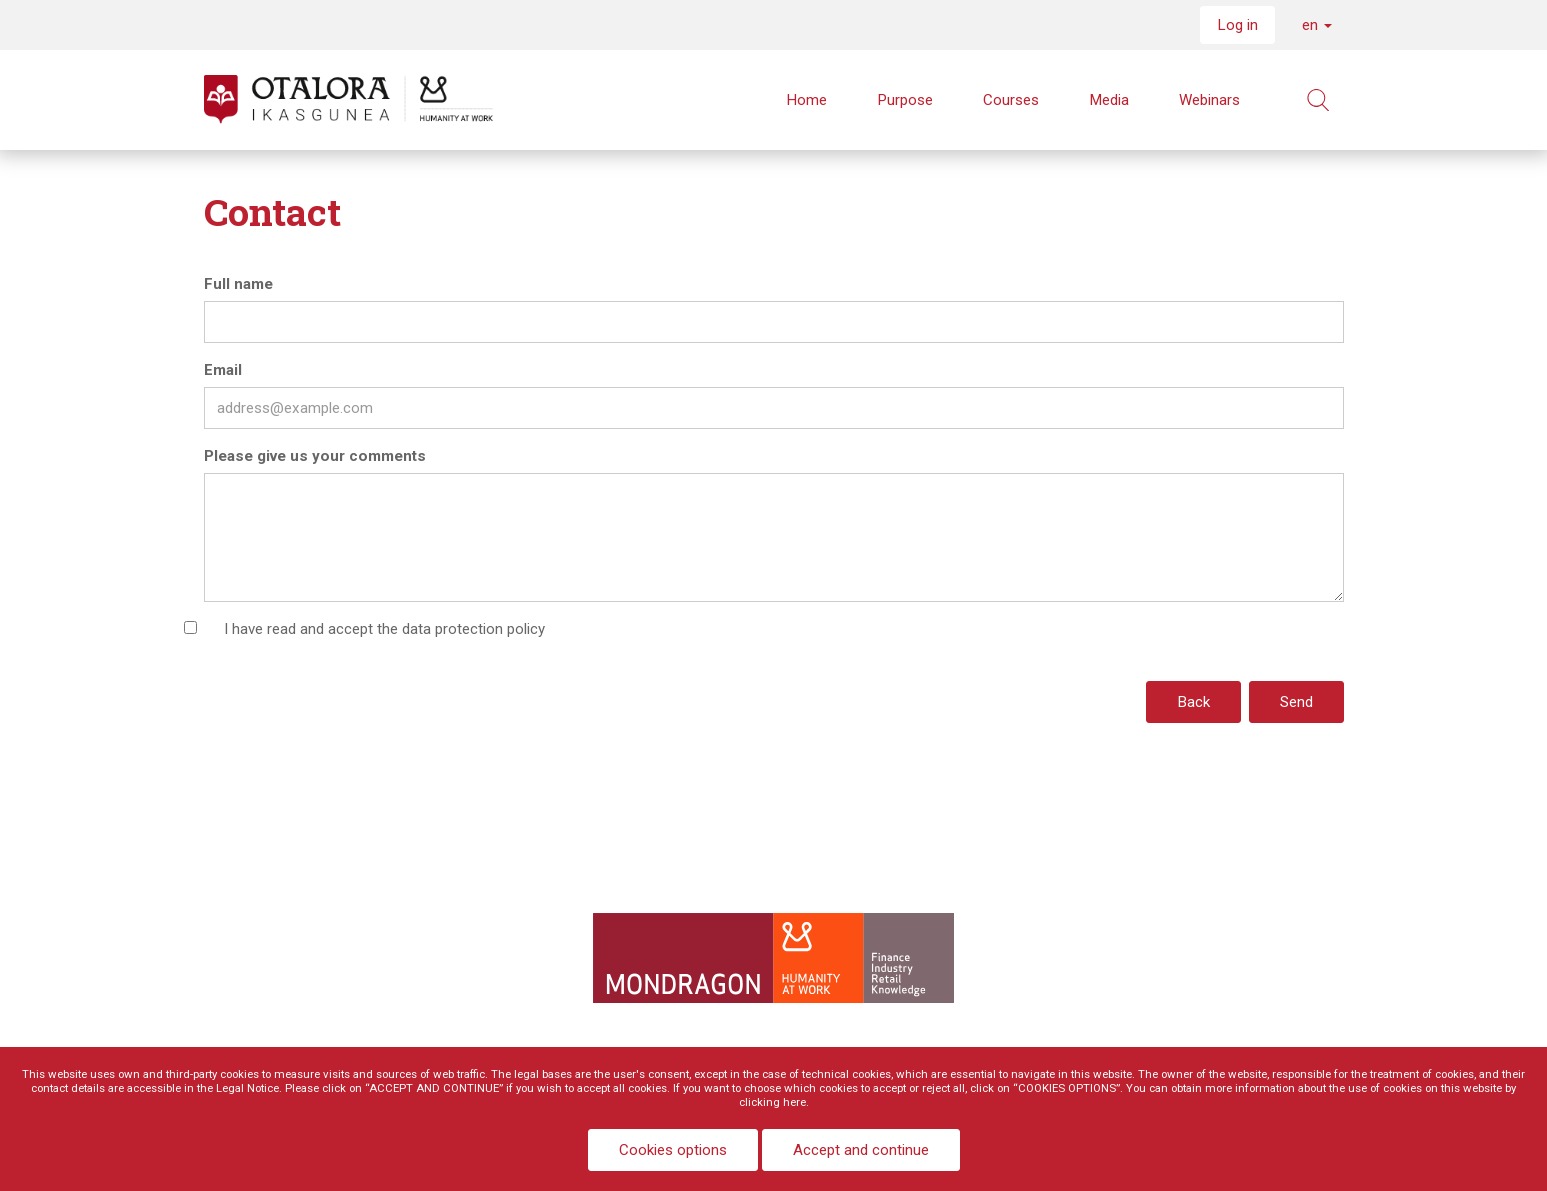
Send (1296, 702)
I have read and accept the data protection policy (384, 629)
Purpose (905, 100)
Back (1193, 702)
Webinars (1209, 100)
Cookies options (673, 1150)
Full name (238, 284)
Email (223, 370)
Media (1109, 100)
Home (806, 100)
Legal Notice (247, 1088)
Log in (1237, 25)
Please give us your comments (315, 456)
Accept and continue (861, 1150)
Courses (1011, 100)
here (794, 1102)
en (1317, 25)
